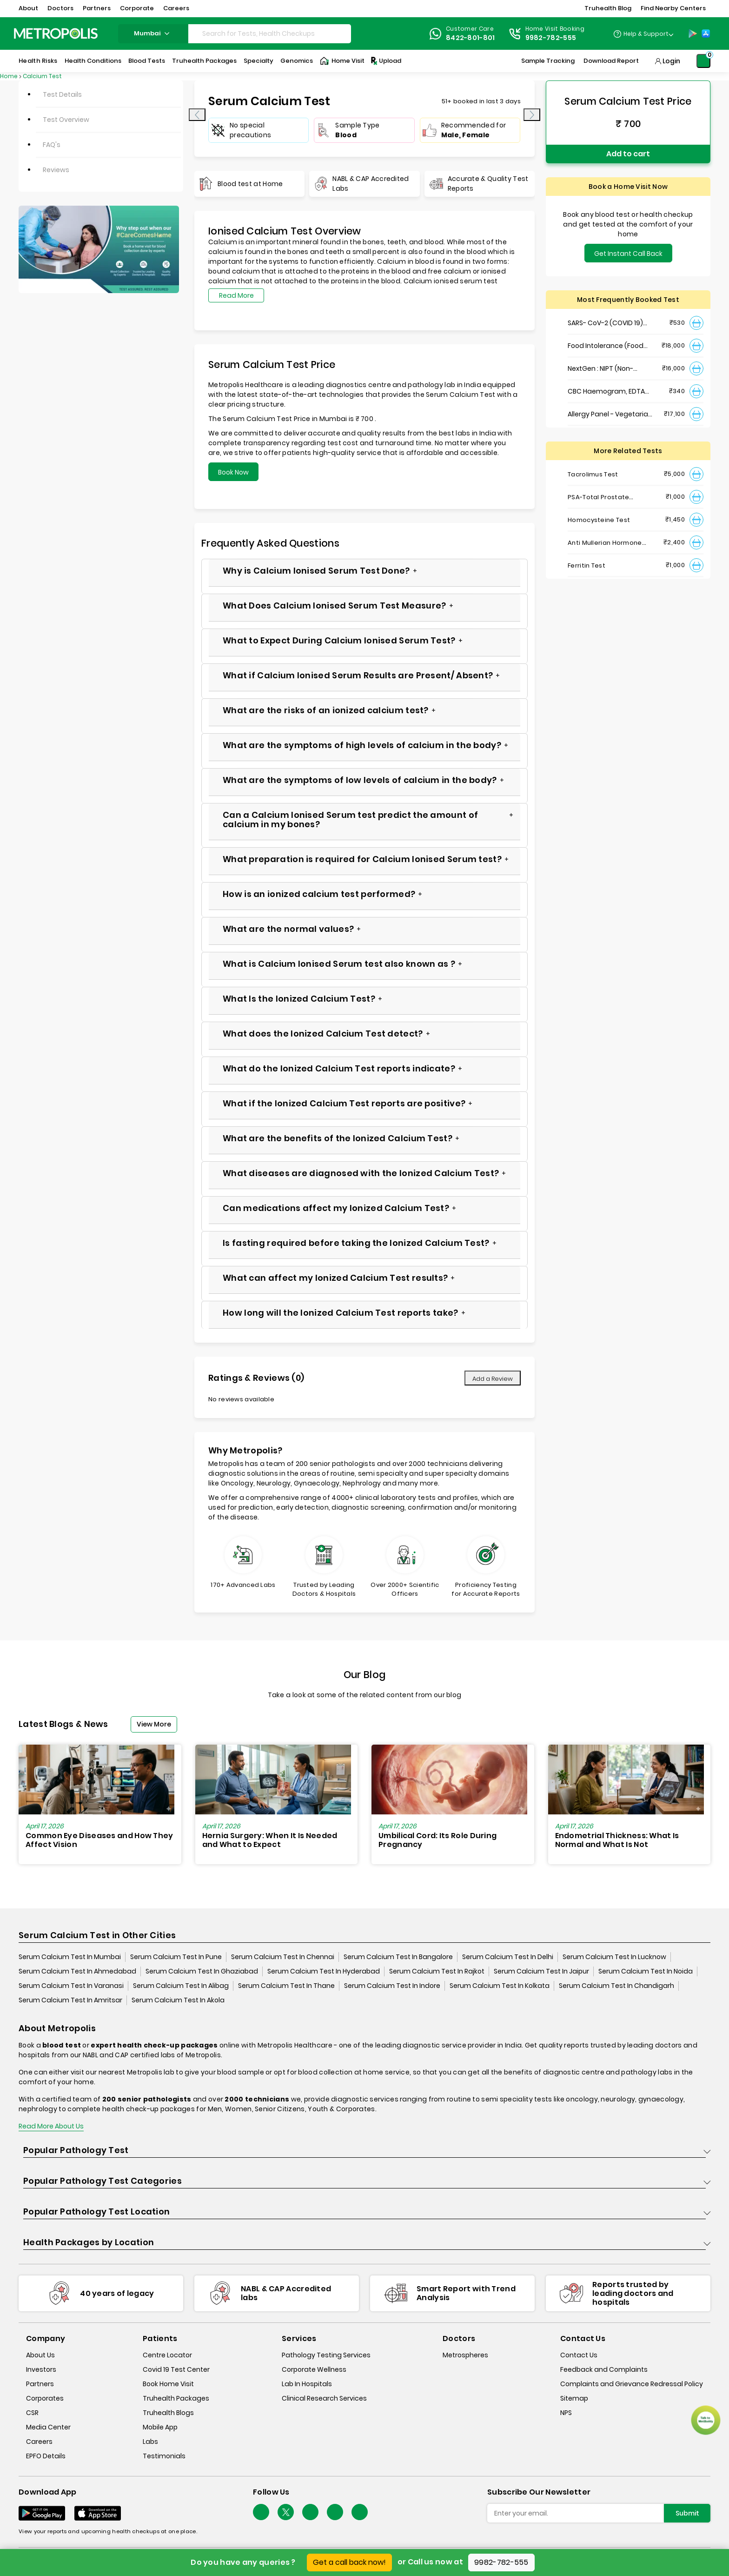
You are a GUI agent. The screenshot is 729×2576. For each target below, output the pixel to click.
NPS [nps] (566, 2412)
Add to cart (628, 153)
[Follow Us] (261, 2512)
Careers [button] (176, 8)
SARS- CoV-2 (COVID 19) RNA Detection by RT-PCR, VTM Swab (608, 323)
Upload (385, 61)
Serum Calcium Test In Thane (286, 1985)
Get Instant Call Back (628, 253)
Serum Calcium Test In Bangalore (398, 1956)
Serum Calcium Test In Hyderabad (323, 1971)
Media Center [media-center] (48, 2427)
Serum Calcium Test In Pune (176, 1956)
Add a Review (492, 1378)
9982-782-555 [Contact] (551, 37)
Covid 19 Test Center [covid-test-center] (176, 2369)
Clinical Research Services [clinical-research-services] (324, 2398)
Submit (687, 2513)
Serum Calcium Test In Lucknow (614, 1956)
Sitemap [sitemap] (574, 2398)
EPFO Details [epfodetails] (46, 2456)
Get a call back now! (349, 2562)
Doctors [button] (60, 8)
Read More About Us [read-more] (51, 2126)
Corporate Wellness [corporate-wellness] (314, 2369)
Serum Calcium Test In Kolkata (500, 1985)
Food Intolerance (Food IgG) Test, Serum (605, 346)
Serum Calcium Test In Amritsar (70, 2000)
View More (154, 1724)
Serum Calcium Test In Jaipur (541, 1971)
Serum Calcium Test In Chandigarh (616, 1985)
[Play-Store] (692, 33)
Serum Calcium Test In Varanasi (71, 1985)
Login (671, 61)
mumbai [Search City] (153, 33)
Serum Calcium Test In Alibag (181, 1985)
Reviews (56, 169)
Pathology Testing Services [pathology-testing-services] (326, 2355)
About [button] (28, 8)
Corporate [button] (137, 8)
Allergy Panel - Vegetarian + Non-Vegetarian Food (610, 414)
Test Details (62, 94)
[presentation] (197, 114)
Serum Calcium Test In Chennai (282, 1956)
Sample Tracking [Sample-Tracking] (548, 60)
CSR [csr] (32, 2412)
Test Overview (66, 119)
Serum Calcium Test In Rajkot (436, 1971)
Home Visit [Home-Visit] (342, 61)
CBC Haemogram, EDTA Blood (606, 391)
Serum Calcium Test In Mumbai (70, 1956)
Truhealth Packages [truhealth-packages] (176, 2398)
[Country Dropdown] (643, 33)
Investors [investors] (41, 2369)
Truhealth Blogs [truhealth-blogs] (168, 2412)
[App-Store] (705, 33)
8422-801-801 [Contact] (470, 37)
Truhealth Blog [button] (607, 8)
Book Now (233, 472)
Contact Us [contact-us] (578, 2355)
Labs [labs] (150, 2441)
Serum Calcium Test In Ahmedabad (77, 1971)
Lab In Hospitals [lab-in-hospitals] (307, 2384)
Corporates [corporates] (45, 2398)
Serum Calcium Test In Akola (178, 2000)
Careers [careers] (39, 2441)
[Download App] (42, 2513)
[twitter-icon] (286, 2512)
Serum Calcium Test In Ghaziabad (202, 1971)
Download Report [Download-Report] (611, 60)
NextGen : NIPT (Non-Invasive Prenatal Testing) (610, 369)
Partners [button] (97, 8)
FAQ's (51, 144)
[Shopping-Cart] (703, 61)
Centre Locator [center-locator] (167, 2355)
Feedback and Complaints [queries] (604, 2369)
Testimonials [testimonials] (164, 2456)
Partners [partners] (40, 2384)
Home (9, 76)
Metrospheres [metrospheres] (465, 2355)
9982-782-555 (501, 2562)
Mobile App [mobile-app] (160, 2427)
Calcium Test (42, 76)
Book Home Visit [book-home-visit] (168, 2384)
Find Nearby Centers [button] (673, 8)
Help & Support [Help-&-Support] (646, 34)
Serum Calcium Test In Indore (392, 1985)
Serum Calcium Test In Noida (645, 1971)
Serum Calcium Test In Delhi (507, 1956)
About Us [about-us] (40, 2355)
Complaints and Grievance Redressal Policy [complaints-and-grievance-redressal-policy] (631, 2384)
